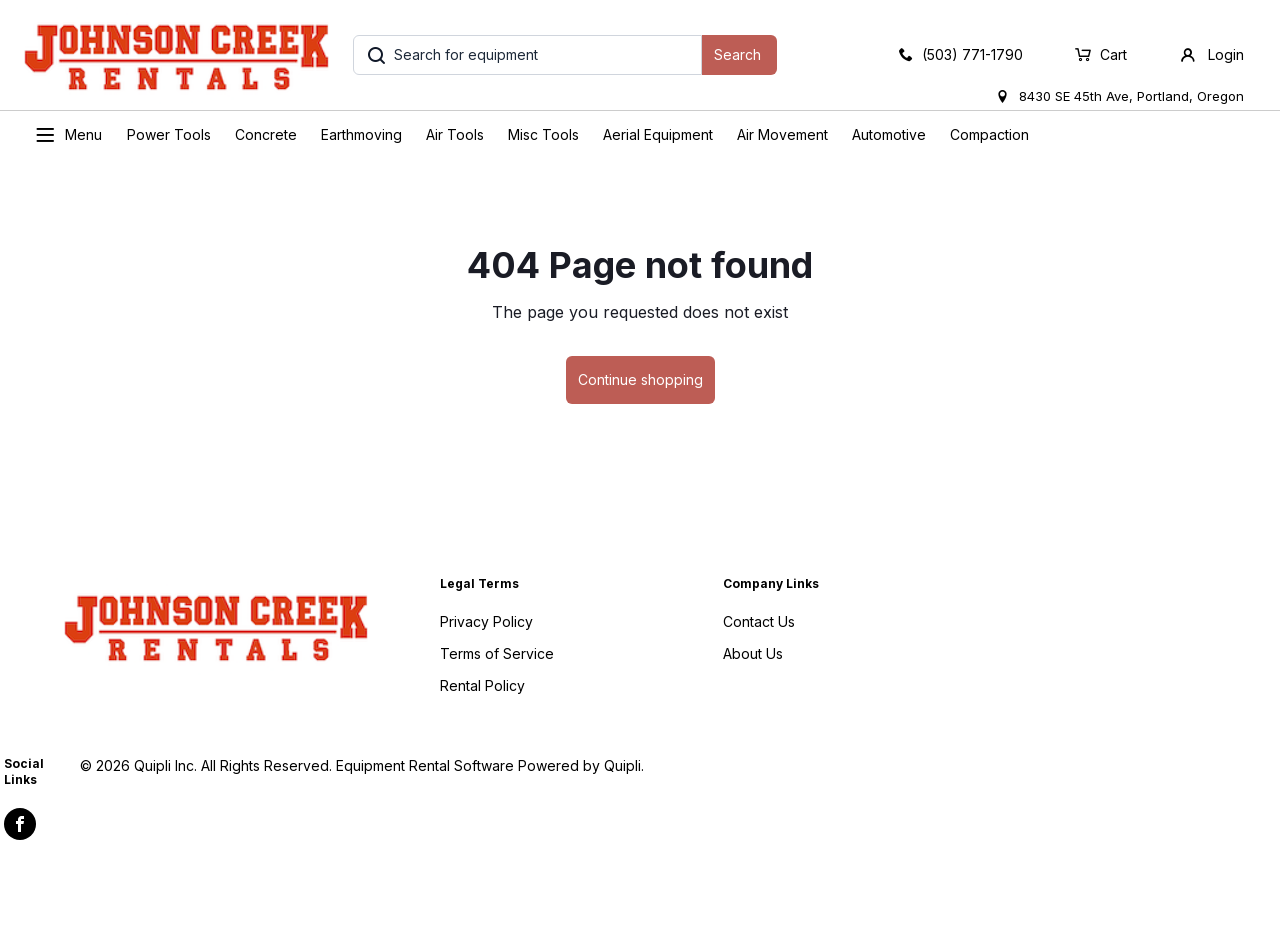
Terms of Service (497, 653)
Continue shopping (640, 379)
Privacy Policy (486, 621)
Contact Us (759, 621)
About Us (753, 653)
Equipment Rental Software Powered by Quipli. (490, 765)
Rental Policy (482, 685)
